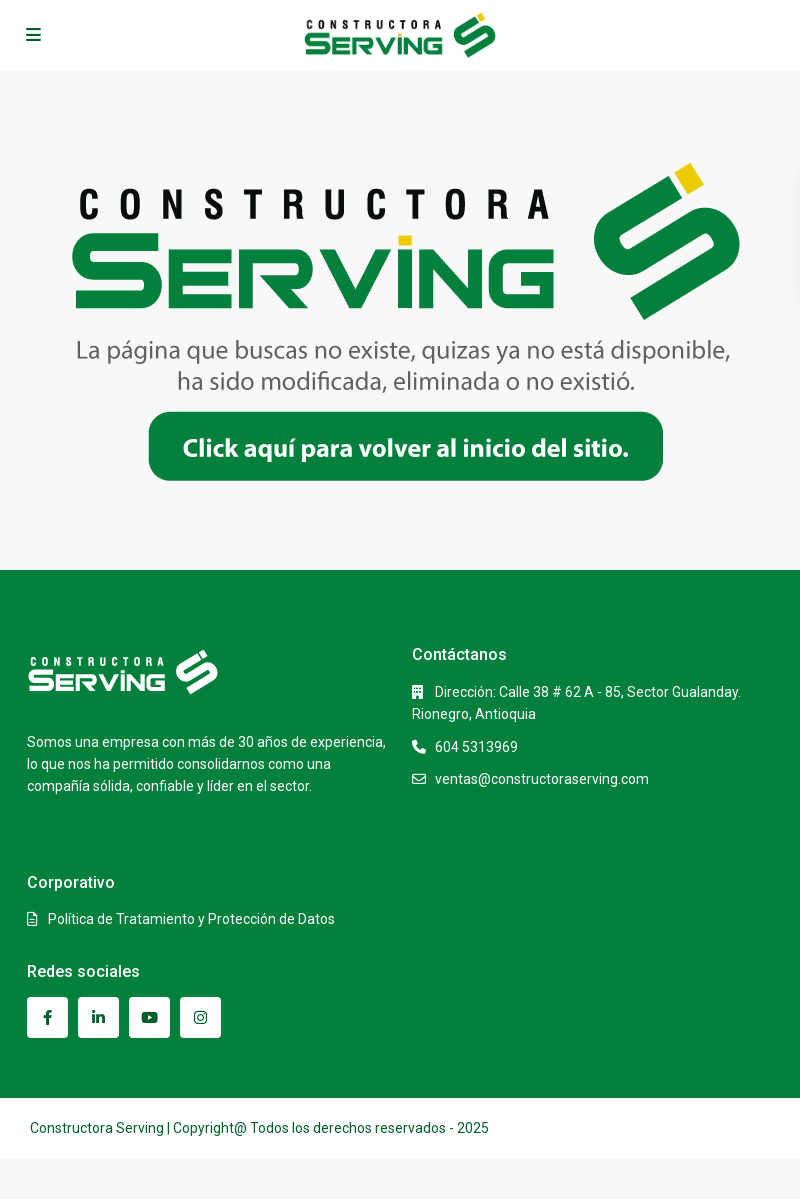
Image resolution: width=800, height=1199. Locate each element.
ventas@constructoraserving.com (542, 779)
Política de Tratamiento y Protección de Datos (191, 919)
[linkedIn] (98, 1017)
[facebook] (47, 1017)
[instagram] (200, 1017)
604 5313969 (476, 747)
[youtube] (149, 1017)
